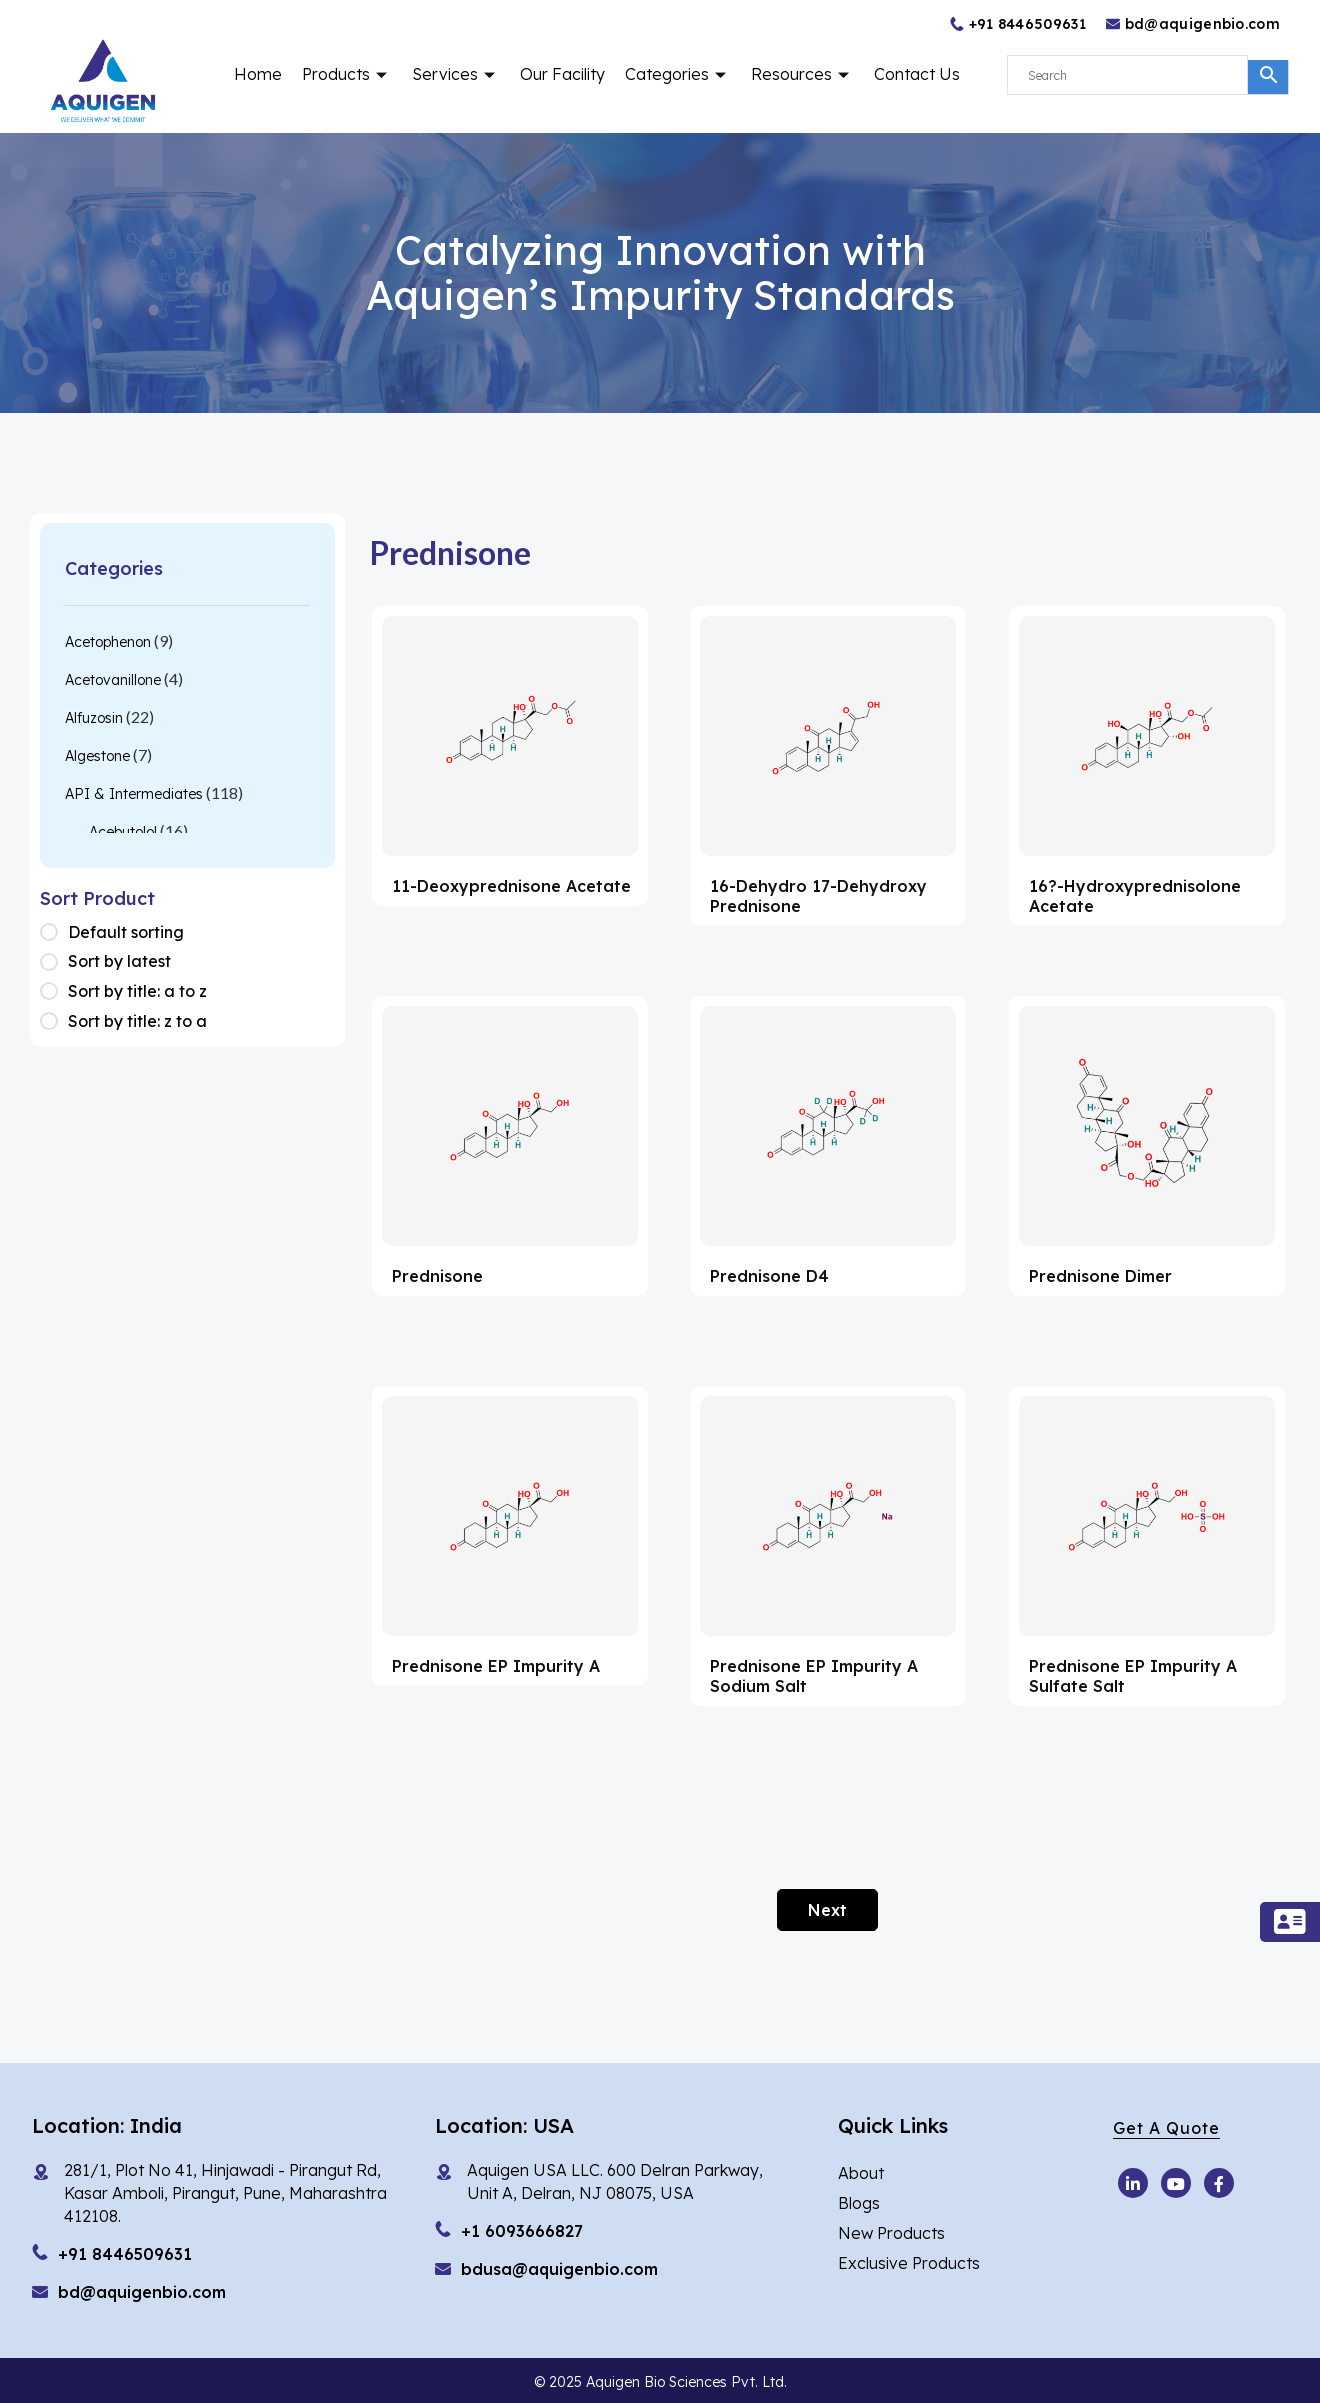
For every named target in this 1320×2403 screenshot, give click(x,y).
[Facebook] (1219, 2183)
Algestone (97, 756)
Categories (678, 74)
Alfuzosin (94, 718)
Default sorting (126, 932)
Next (827, 1910)
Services (456, 74)
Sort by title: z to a (137, 1021)
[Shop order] (54, 933)
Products (347, 74)
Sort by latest (119, 961)
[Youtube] (1133, 2183)
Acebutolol (123, 832)
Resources (802, 74)
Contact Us (917, 74)
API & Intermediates (134, 794)
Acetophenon (108, 642)
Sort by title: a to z (137, 991)
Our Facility (562, 74)
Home (258, 74)
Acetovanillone (113, 680)
